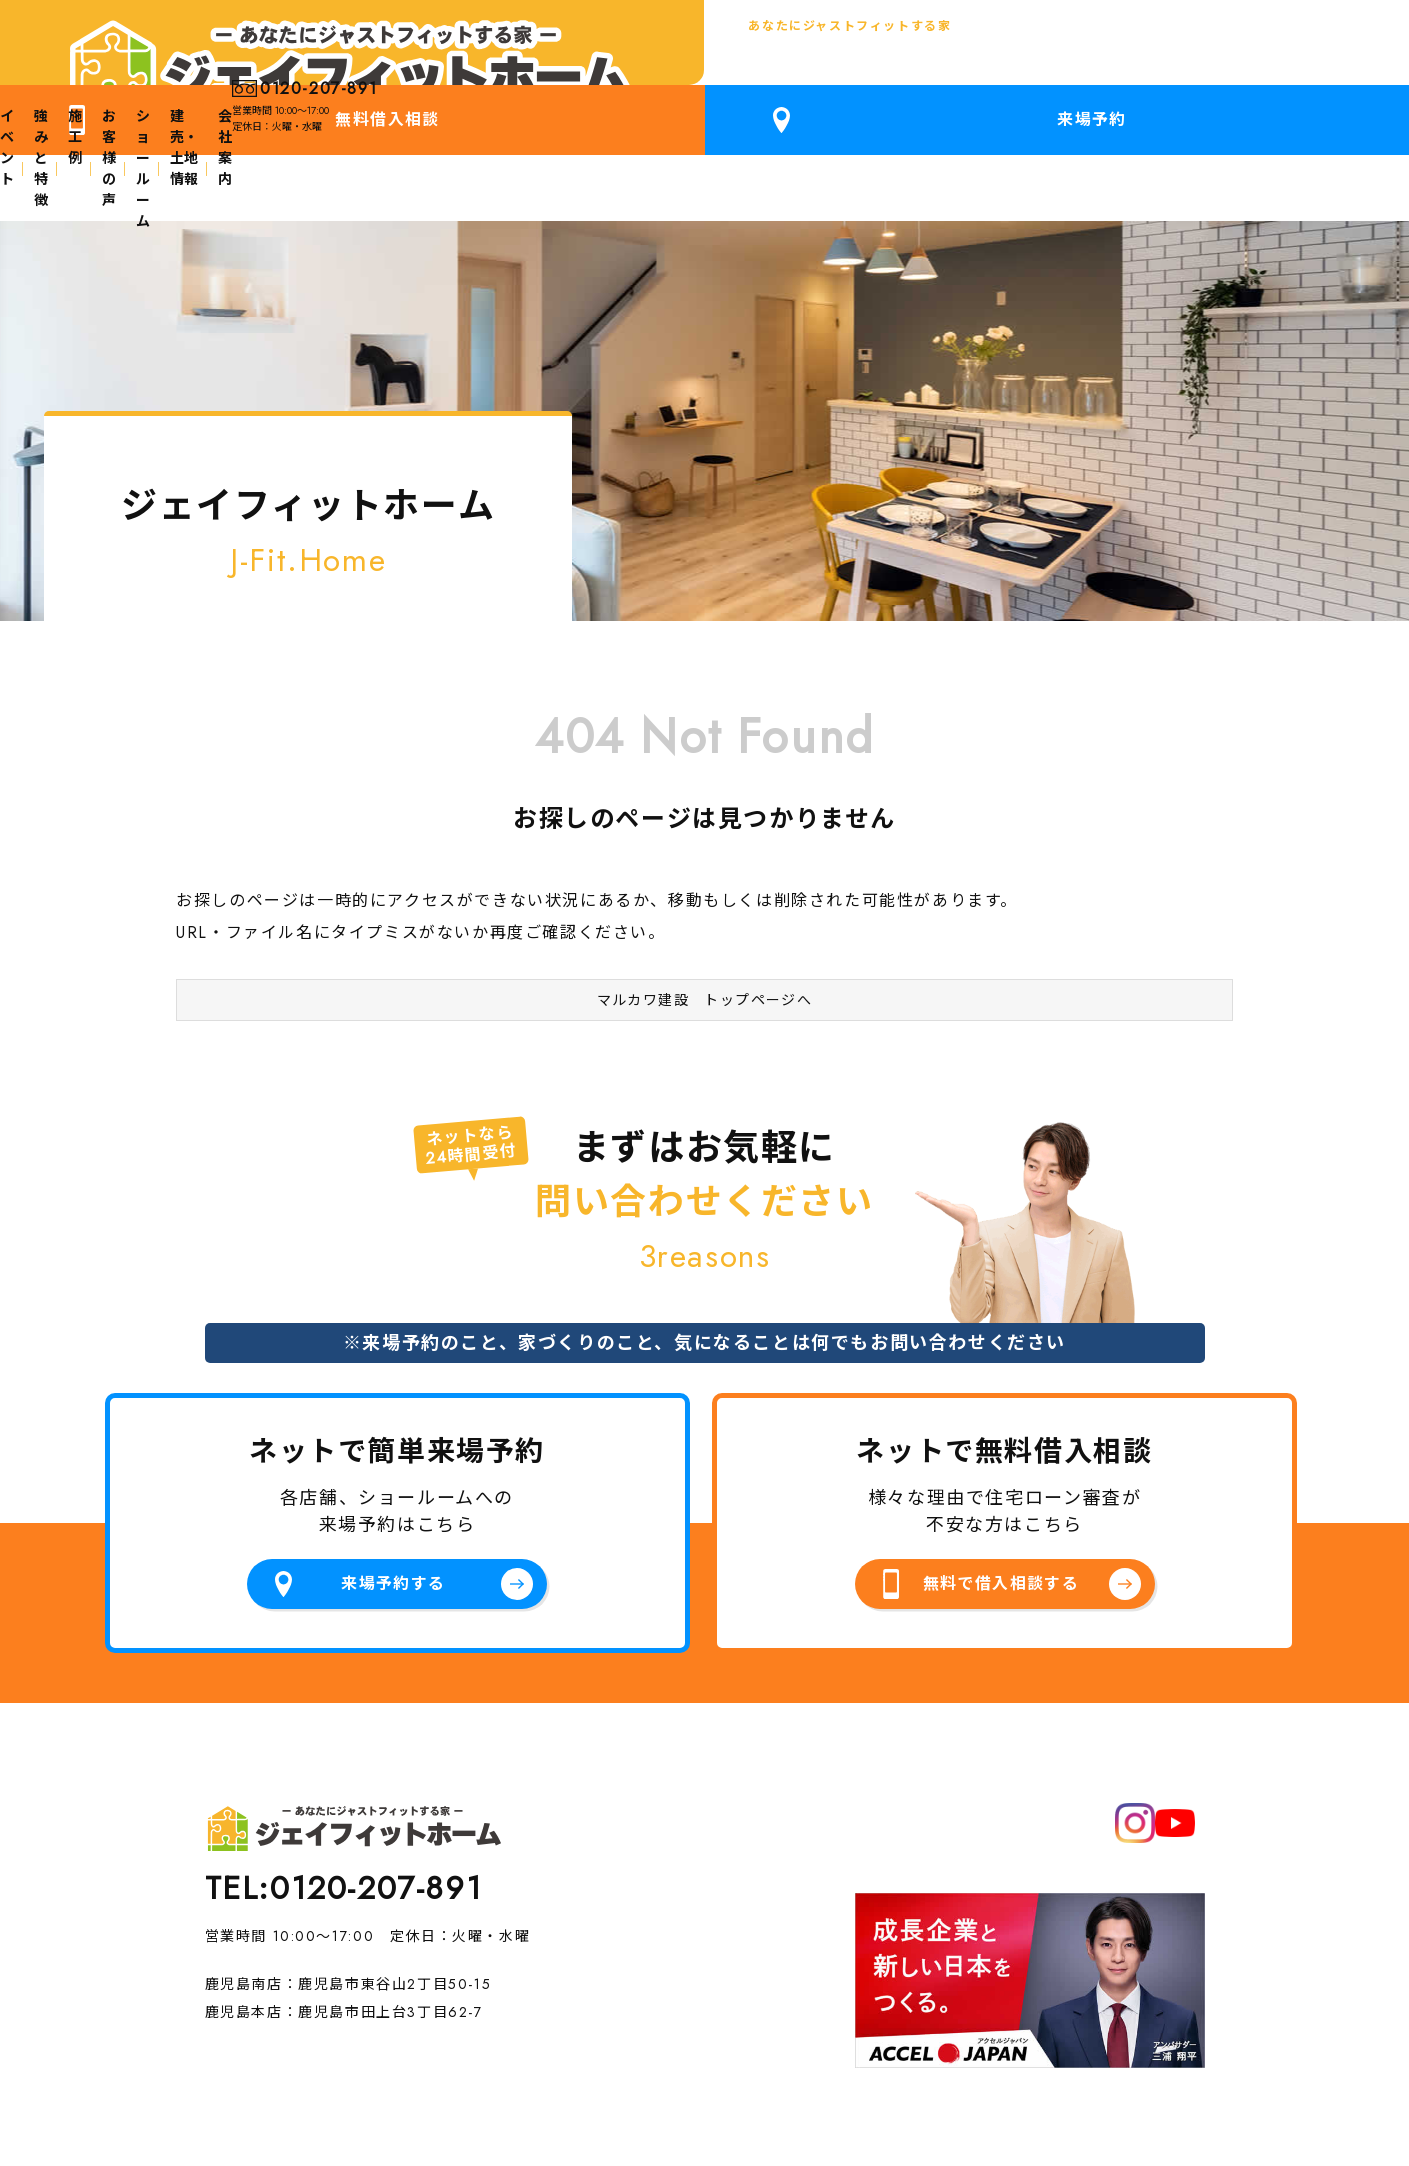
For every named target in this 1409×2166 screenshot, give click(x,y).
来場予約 (1312, 50)
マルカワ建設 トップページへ (704, 903)
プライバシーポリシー (283, 2059)
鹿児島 (110, 68)
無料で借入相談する (1000, 1498)
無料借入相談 (1119, 50)
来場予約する (394, 1498)
